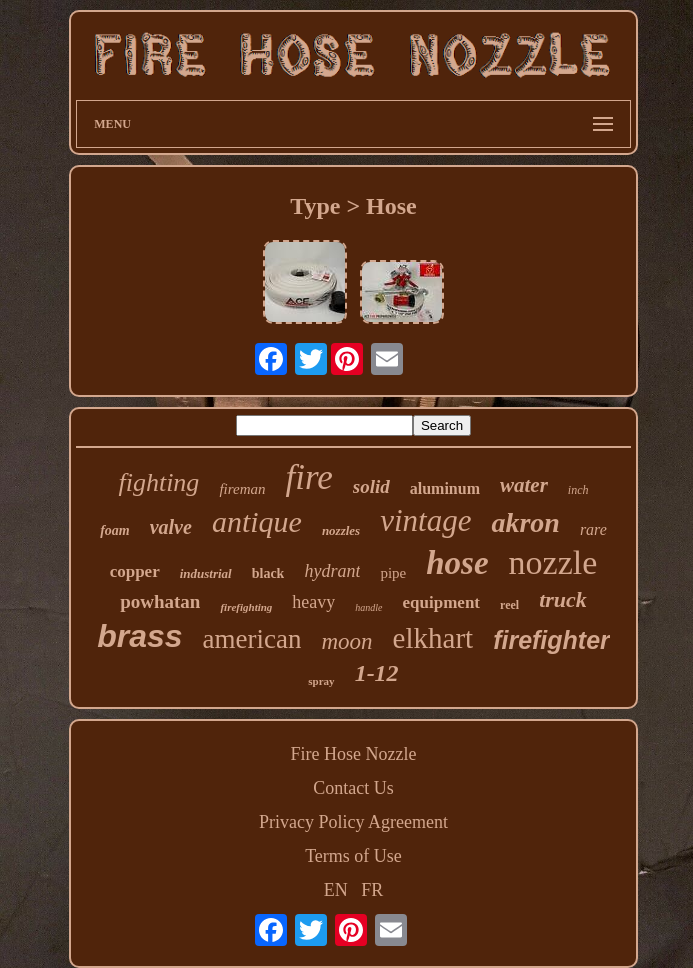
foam (115, 530)
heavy (313, 602)
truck (563, 599)
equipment (441, 602)
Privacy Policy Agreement (353, 822)
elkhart (433, 638)
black (268, 573)
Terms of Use (353, 856)
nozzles (341, 530)
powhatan (160, 601)
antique (257, 521)
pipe (393, 573)
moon (346, 641)
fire (308, 477)
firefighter (551, 640)
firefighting (246, 607)
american (252, 639)
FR (372, 890)
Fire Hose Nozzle (354, 754)
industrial (206, 573)
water (524, 485)
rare (593, 529)
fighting (158, 482)
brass (139, 636)
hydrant (332, 571)
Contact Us (353, 788)
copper (135, 571)
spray (321, 681)
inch (578, 490)
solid (371, 486)
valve (171, 527)
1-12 (377, 673)
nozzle (553, 562)
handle (368, 607)
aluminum (445, 488)
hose (457, 563)
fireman (242, 489)
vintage (425, 520)
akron (525, 522)
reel (509, 605)
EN (336, 890)
